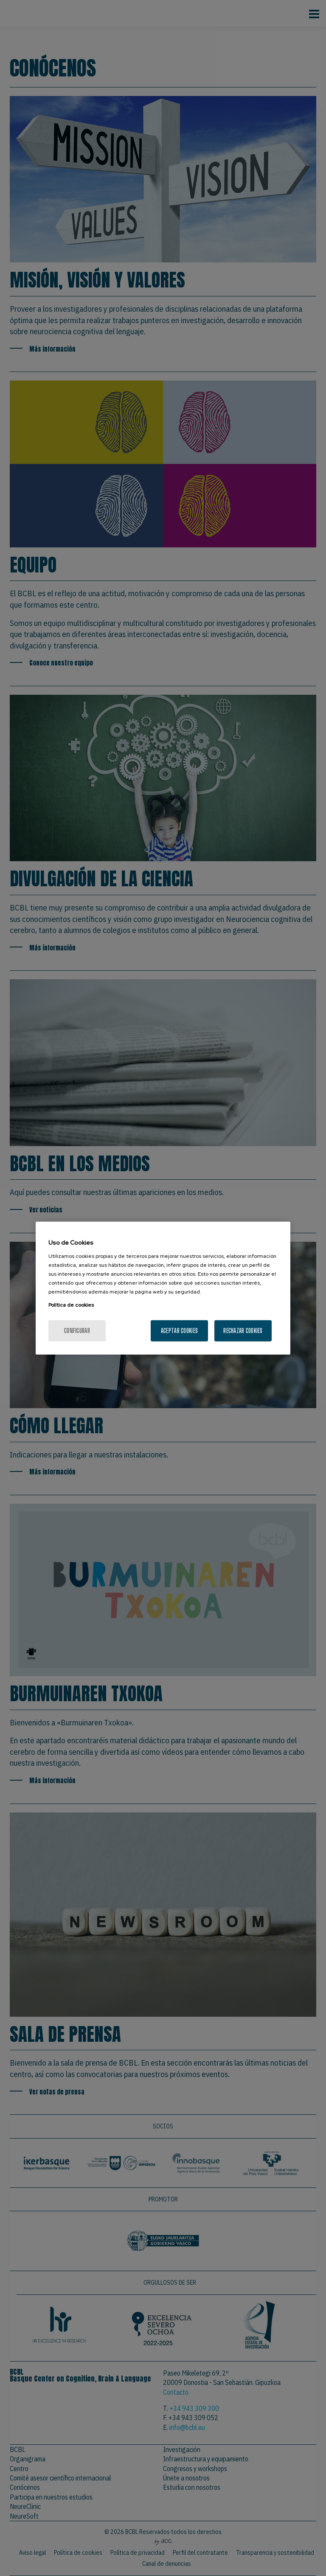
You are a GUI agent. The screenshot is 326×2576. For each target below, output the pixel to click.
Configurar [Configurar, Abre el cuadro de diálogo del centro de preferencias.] (77, 1330)
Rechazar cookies (242, 1330)
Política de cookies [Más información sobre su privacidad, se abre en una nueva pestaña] (71, 1305)
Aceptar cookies (179, 1330)
